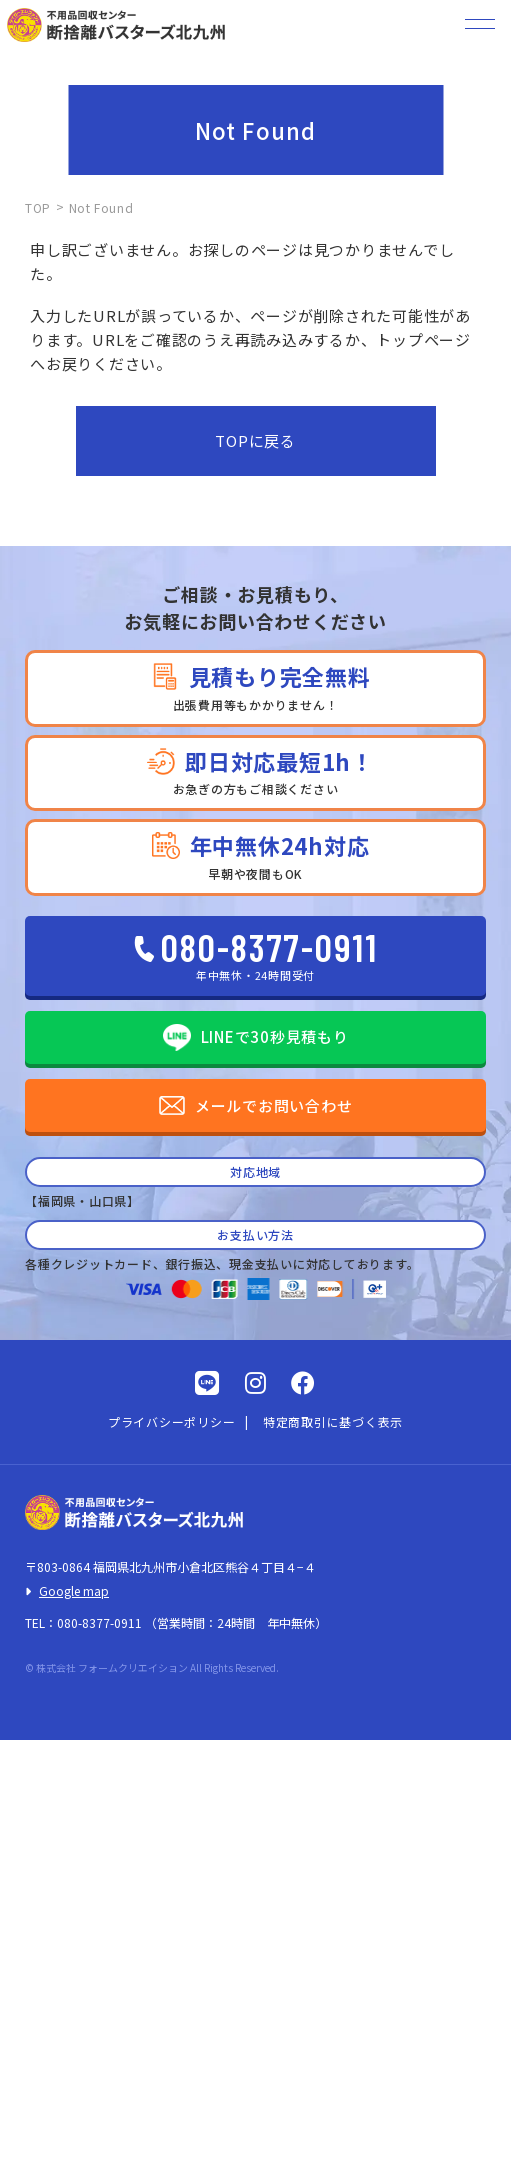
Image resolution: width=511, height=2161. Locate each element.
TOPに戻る (255, 440)
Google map (74, 1590)
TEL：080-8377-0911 (83, 1622)
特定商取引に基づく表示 (333, 1421)
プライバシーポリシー (172, 1421)
